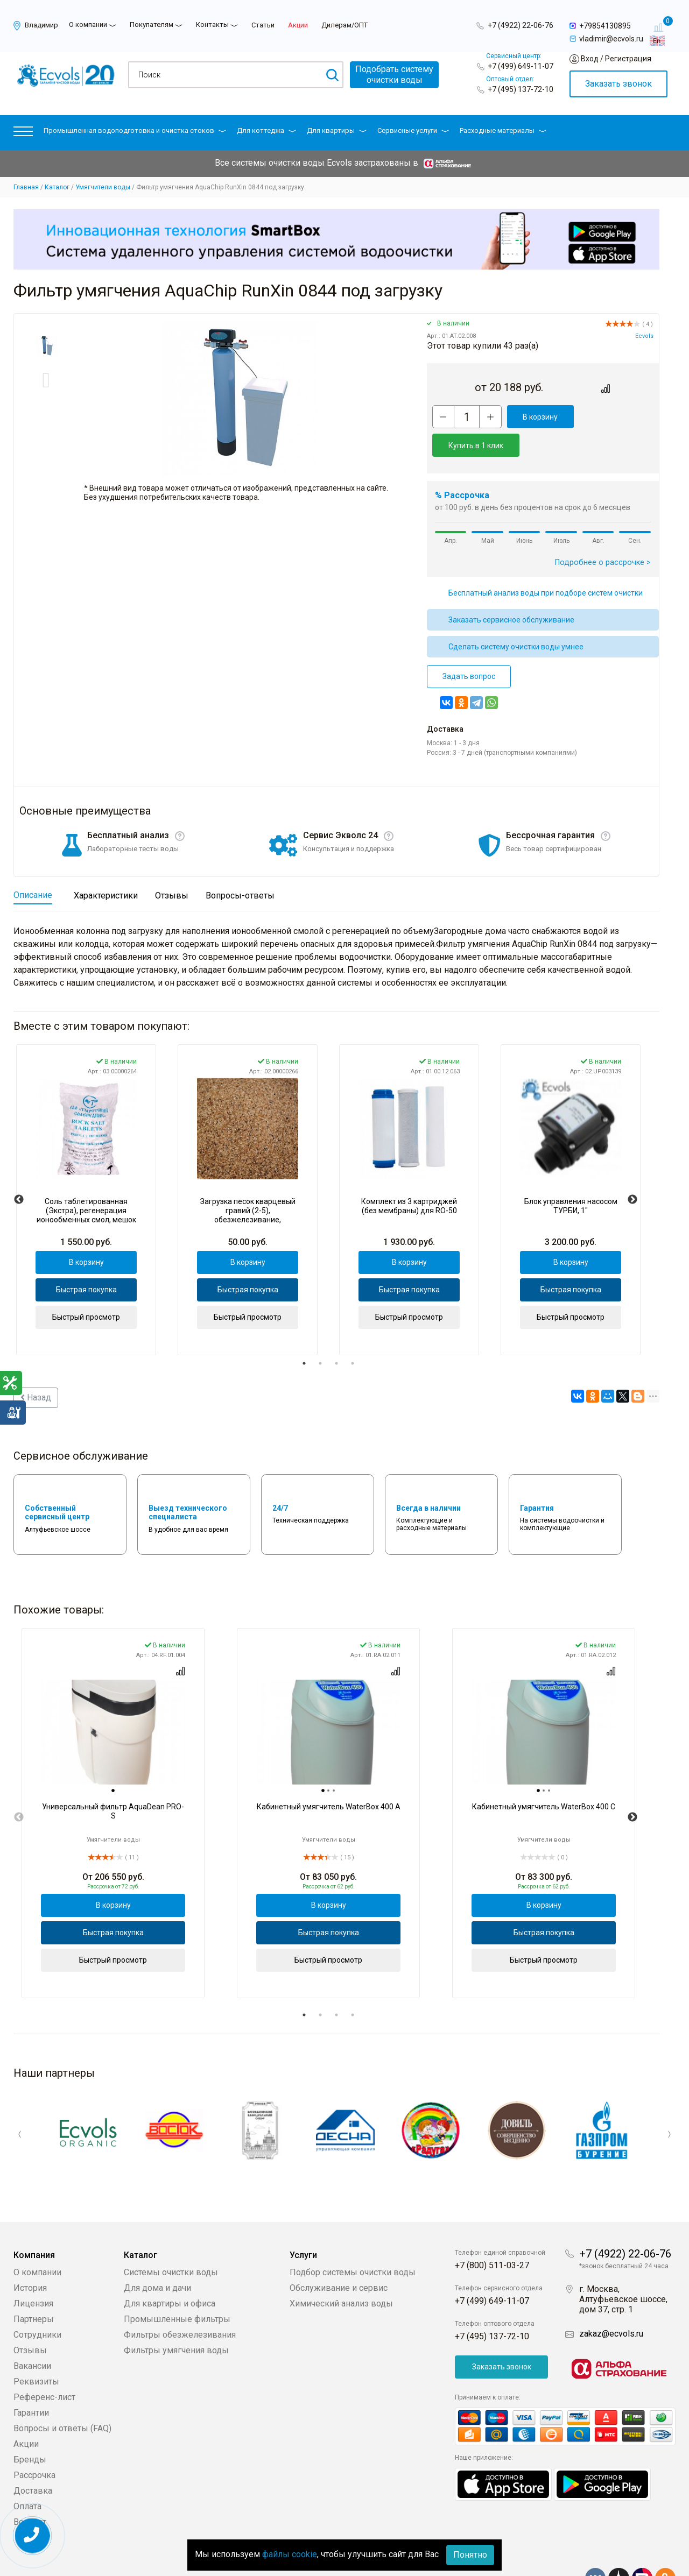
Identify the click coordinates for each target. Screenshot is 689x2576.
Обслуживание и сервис (339, 2256)
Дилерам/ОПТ (344, 25)
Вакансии (32, 2334)
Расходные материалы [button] (503, 130)
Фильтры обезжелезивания (180, 2302)
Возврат (29, 2490)
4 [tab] (352, 1334)
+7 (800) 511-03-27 (492, 2233)
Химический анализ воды (341, 2271)
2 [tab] (320, 1334)
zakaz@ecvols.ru (611, 2301)
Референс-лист (44, 2365)
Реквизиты (36, 2349)
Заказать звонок (618, 84)
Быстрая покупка (86, 1261)
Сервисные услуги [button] (413, 130)
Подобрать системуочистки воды (394, 74)
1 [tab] (304, 1334)
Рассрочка (34, 2443)
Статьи (263, 25)
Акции (298, 25)
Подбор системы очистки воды (353, 2240)
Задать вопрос (468, 647)
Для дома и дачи (157, 2256)
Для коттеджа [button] (266, 130)
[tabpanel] (86, 1171)
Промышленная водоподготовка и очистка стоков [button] (135, 130)
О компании (88, 24)
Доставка (32, 2458)
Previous (18, 1171)
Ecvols (644, 335)
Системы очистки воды (171, 2240)
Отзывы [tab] (171, 867)
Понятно (470, 2555)
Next (632, 1171)
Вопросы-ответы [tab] (240, 867)
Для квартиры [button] (337, 130)
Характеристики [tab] (106, 867)
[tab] (113, 1762)
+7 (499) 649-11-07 (520, 66)
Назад (35, 1369)
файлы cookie (289, 2554)
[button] (23, 133)
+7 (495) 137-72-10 (520, 89)
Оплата (27, 2474)
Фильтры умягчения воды (176, 2318)
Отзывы (30, 2318)
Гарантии (31, 2380)
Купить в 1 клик (612, 417)
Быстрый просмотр (86, 1288)
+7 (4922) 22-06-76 (520, 25)
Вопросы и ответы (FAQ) (62, 2396)
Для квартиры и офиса (169, 2271)
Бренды (29, 2427)
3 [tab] (336, 1334)
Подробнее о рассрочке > (603, 534)
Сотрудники (37, 2302)
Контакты (212, 24)
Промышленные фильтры (177, 2287)
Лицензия (33, 2271)
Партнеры (33, 2287)
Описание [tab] (32, 866)
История (30, 2256)
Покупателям (151, 24)
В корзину (535, 417)
